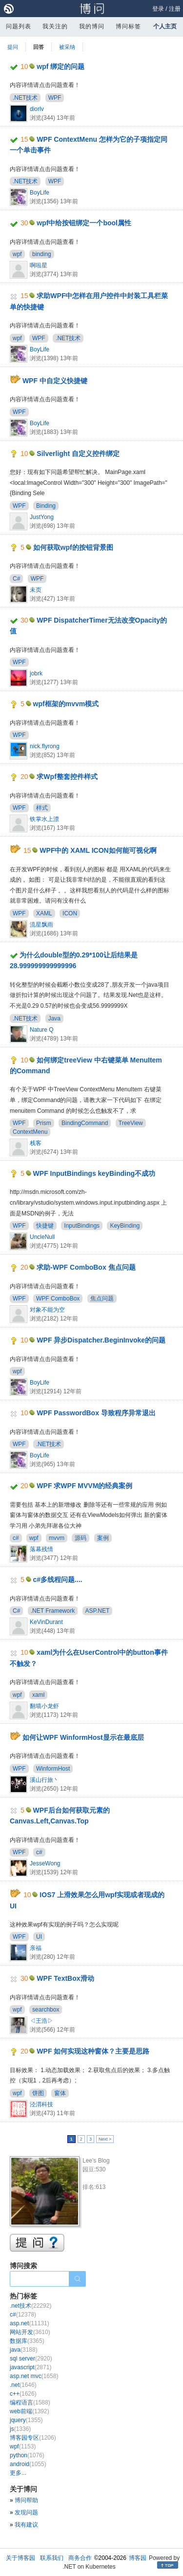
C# (16, 578)
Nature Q (42, 1029)
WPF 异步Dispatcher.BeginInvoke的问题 (101, 1340)
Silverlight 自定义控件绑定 (78, 453)
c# (16, 1538)
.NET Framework (53, 1610)
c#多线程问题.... (57, 1579)
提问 (12, 47)
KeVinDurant (46, 1622)
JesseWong (45, 1863)
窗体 (60, 2093)
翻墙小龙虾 (44, 1706)
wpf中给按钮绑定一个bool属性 (84, 223)
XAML (44, 913)
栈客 (35, 1143)
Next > (105, 2139)
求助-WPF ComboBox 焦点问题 (86, 1267)
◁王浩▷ (41, 2020)
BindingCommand (84, 1123)
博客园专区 (33, 2437)
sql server (31, 2358)
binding (41, 254)
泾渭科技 (41, 2104)
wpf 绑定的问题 (60, 66)
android (28, 2464)
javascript (30, 2367)
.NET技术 (25, 97)
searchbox (45, 2009)
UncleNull (42, 1237)
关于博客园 (20, 2557)
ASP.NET (97, 1610)
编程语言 (30, 2402)
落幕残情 (41, 1549)
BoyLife (39, 192)
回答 (38, 47)
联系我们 (51, 2557)
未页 (35, 589)
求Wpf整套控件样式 (67, 776)
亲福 (35, 1948)
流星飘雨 (41, 924)
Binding (46, 505)
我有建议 (26, 2524)
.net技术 (30, 2305)
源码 (80, 1538)
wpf (17, 254)
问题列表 (18, 26)
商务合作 (80, 2557)
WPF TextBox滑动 (65, 1978)
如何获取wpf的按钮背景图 (73, 547)
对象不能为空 (47, 1309)
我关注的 (55, 26)
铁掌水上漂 (44, 819)
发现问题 (26, 2512)
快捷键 (45, 1225)
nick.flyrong (45, 746)
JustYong (42, 517)
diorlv (37, 109)
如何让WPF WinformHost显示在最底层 (83, 1737)
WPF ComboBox (58, 1298)
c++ (23, 2393)
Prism (43, 1123)
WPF (54, 97)
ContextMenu (30, 1131)
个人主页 (165, 26)
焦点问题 (102, 1298)
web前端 (29, 2411)
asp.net (29, 2323)
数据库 (27, 2341)
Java (54, 1018)
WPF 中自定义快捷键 (54, 381)
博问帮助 (26, 2500)
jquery (26, 2420)
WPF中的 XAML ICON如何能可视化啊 (98, 850)
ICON (69, 913)
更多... (18, 2472)
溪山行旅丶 (44, 1779)
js (20, 2428)
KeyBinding (125, 1225)
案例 (103, 1538)
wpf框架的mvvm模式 (66, 704)
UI (39, 1936)
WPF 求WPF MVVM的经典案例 (84, 1486)
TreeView (131, 1123)
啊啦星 (38, 265)
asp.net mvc (34, 2376)
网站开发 (30, 2332)
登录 (158, 8)
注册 (175, 8)
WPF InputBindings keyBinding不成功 (94, 1173)
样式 (42, 807)
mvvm (56, 1538)
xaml (38, 1694)
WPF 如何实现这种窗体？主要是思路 (93, 2051)
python (27, 2455)
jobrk (36, 673)
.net (23, 2384)
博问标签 (128, 26)
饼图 (38, 2093)
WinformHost (53, 1768)
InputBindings (82, 1225)
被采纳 (67, 47)
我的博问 (91, 26)
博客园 (137, 2557)
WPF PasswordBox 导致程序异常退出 (96, 1413)
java (24, 2349)
